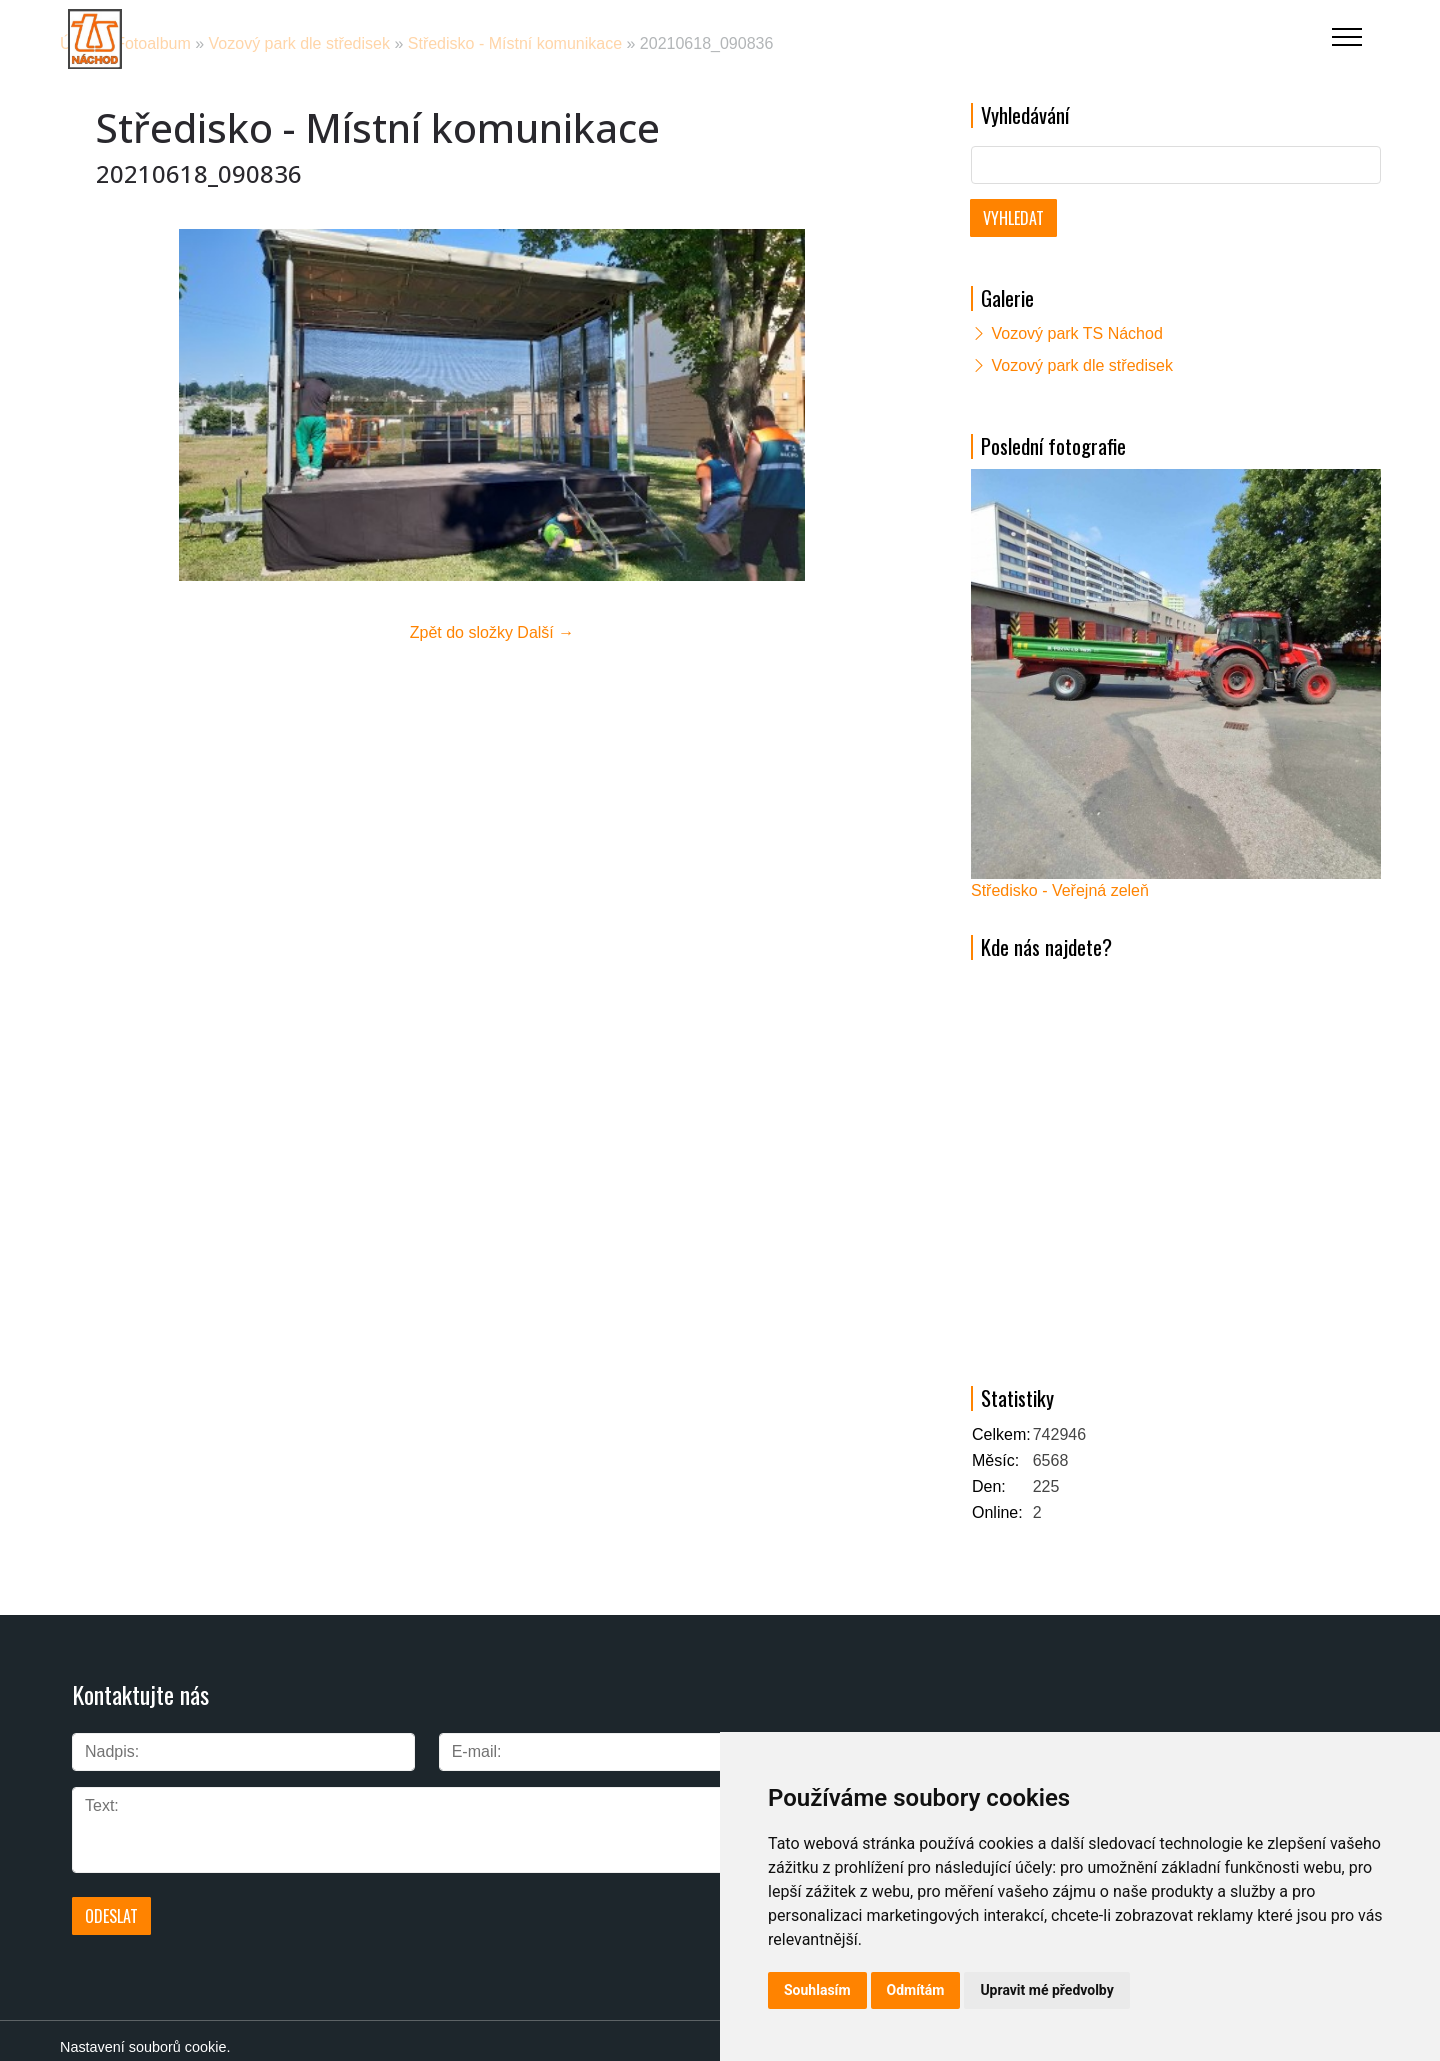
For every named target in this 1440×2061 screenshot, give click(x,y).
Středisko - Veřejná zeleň (1060, 890)
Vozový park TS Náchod (1076, 333)
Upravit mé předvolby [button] (1046, 1990)
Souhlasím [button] (817, 1990)
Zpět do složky (461, 632)
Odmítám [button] (916, 1990)
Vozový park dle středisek (1081, 365)
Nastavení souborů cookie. (145, 2034)
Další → (545, 632)
